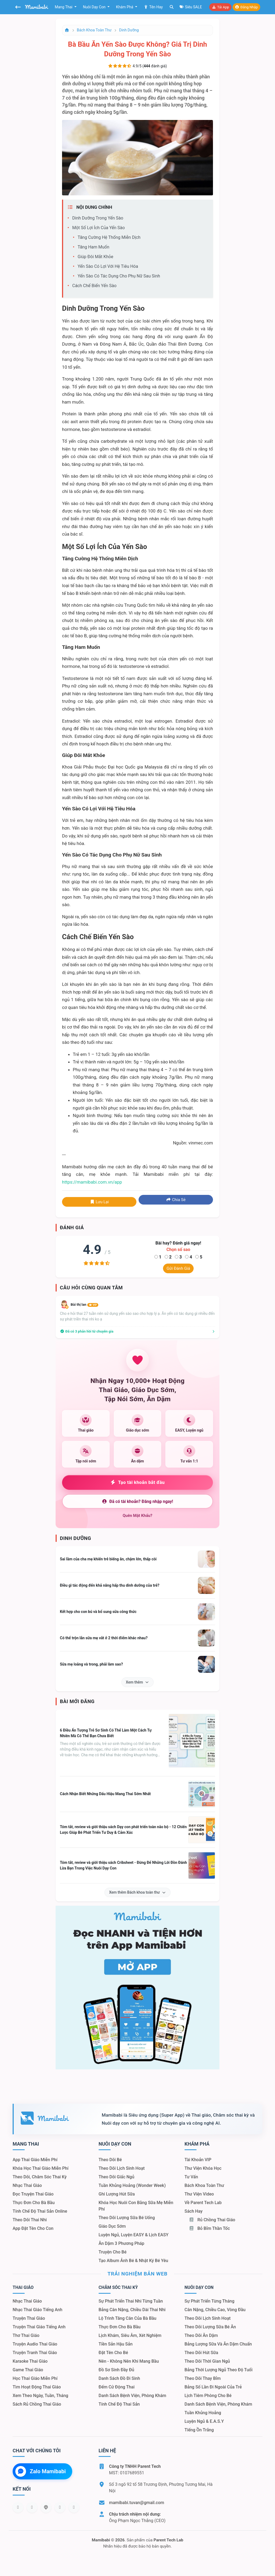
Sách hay (193, 2211)
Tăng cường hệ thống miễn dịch (109, 237)
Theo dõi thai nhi (30, 2219)
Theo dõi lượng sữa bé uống (127, 2217)
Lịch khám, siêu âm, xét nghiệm (130, 2335)
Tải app (220, 7)
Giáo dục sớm (112, 2226)
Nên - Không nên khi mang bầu (129, 2361)
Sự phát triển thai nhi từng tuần (131, 2301)
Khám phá (125, 7)
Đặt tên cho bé (113, 2352)
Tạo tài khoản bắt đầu (137, 1482)
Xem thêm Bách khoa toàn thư (137, 1892)
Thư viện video (199, 2194)
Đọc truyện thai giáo (33, 2194)
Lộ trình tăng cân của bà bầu (127, 2318)
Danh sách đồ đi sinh (119, 2378)
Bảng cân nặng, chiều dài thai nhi (132, 2309)
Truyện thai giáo (29, 2318)
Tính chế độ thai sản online (40, 2211)
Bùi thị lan (84, 1304)
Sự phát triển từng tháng (209, 2301)
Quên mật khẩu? (138, 1515)
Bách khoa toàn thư (94, 30)
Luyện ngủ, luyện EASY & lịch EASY (133, 2234)
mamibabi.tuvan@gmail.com (136, 2502)
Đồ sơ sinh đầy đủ (116, 2369)
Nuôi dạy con (95, 7)
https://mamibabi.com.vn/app (92, 1182)
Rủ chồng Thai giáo (212, 2219)
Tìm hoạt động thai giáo (37, 2387)
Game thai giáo (28, 2369)
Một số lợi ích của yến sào (98, 227)
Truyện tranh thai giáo (35, 2352)
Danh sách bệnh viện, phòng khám (132, 2395)
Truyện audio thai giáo (35, 2344)
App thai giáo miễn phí (35, 2159)
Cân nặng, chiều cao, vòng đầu (214, 2309)
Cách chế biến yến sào (94, 285)
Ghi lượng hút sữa (117, 2194)
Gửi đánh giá (178, 1268)
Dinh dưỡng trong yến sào (97, 218)
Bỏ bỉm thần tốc (209, 2228)
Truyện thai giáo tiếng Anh (39, 2326)
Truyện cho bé (112, 2252)
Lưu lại (99, 1201)
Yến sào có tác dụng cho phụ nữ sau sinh (119, 276)
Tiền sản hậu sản (116, 2344)
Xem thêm (137, 1682)
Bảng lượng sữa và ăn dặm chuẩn (218, 2344)
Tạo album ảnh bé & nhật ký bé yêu (133, 2260)
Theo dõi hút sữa (201, 2352)
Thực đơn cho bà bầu (34, 2202)
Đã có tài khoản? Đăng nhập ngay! (137, 1501)
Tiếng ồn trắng (199, 2429)
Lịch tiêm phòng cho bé (207, 2395)
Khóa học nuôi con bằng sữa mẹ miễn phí (136, 2206)
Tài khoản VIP (197, 2159)
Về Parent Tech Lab (203, 2202)
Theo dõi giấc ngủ (116, 2176)
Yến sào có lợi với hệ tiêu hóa (108, 266)
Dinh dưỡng (129, 30)
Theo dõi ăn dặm (201, 2335)
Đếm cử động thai (117, 2387)
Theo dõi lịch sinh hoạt (122, 2168)
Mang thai (64, 7)
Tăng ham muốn (93, 247)
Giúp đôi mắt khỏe (95, 256)
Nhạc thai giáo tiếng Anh (37, 2309)
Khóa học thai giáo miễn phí (40, 2168)
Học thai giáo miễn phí (35, 2378)
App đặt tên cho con (33, 2228)
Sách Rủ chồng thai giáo (37, 2404)
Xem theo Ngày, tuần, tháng (40, 2395)
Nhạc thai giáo (27, 2185)
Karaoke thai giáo (30, 2361)
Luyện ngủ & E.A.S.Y (204, 2421)
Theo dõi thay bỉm (202, 2378)
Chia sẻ (176, 1199)
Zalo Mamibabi (40, 2471)
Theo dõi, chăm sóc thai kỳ (40, 2176)
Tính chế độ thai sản (119, 2404)
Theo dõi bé (110, 2159)
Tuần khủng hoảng (202, 2412)
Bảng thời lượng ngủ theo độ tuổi (218, 2369)
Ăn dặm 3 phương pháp (121, 2243)
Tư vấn (191, 2176)
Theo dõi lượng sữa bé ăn (210, 2326)
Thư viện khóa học (203, 2168)
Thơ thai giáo (26, 2335)
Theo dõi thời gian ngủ (207, 2361)
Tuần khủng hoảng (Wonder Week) (132, 2185)
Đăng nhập (246, 7)
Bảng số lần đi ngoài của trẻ (213, 2387)
